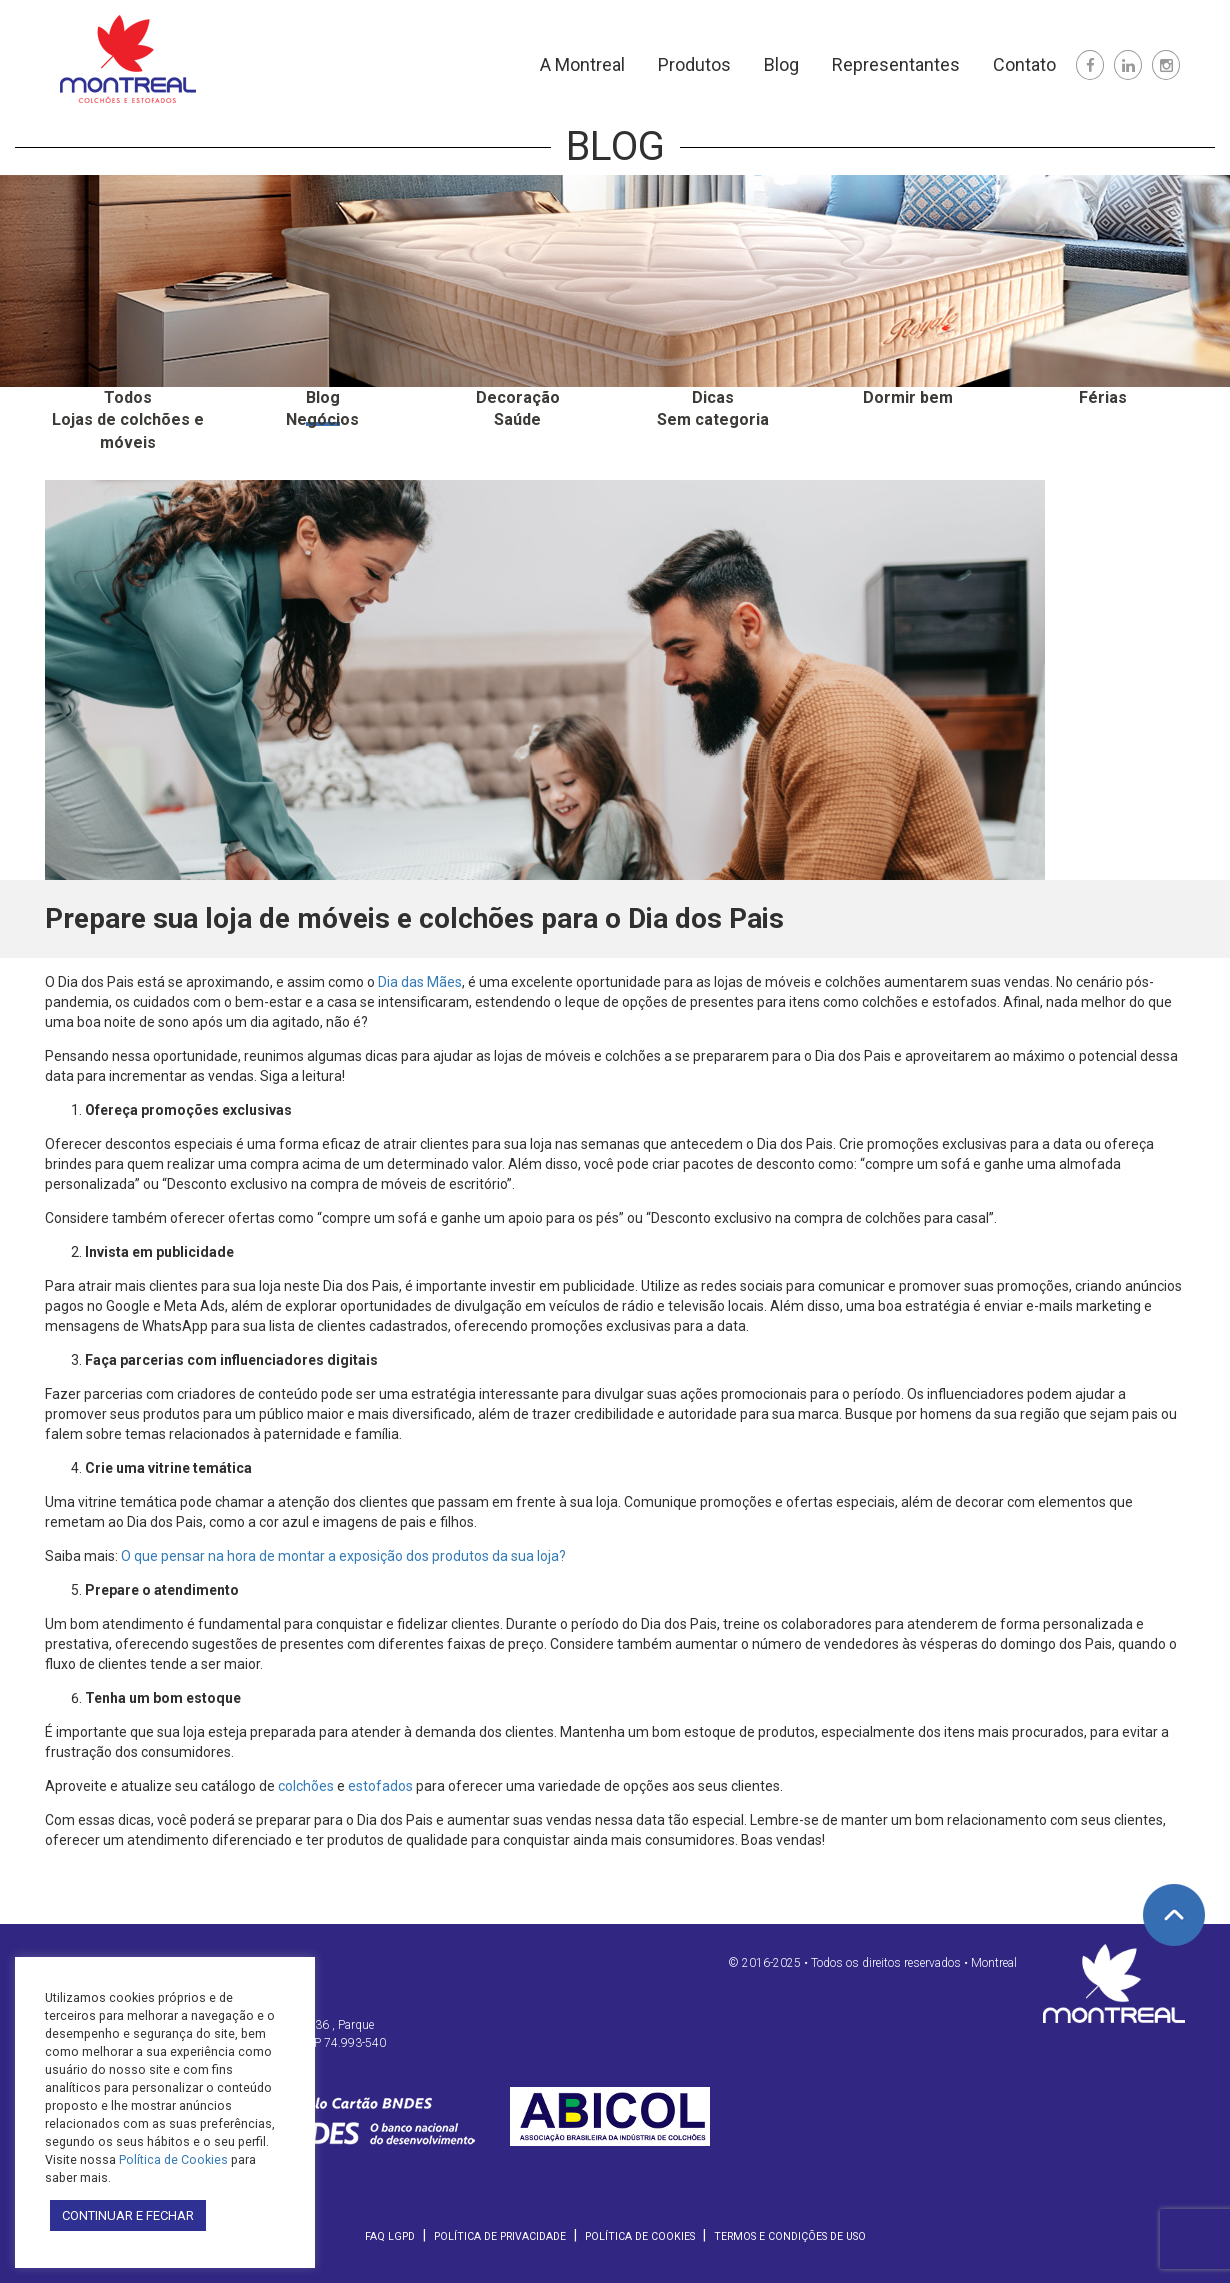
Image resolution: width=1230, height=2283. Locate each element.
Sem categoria (713, 419)
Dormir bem (908, 397)
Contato (1024, 64)
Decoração (518, 397)
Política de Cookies (640, 2236)
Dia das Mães (420, 982)
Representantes (896, 64)
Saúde (517, 419)
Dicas (713, 397)
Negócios (322, 419)
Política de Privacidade (500, 2236)
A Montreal (582, 64)
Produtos (694, 64)
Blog (781, 64)
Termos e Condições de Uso (790, 2236)
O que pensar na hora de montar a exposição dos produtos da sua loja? (343, 1556)
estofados (380, 1786)
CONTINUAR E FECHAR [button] (128, 2215)
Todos (128, 397)
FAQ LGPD (390, 2236)
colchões (306, 1786)
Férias (1103, 397)
